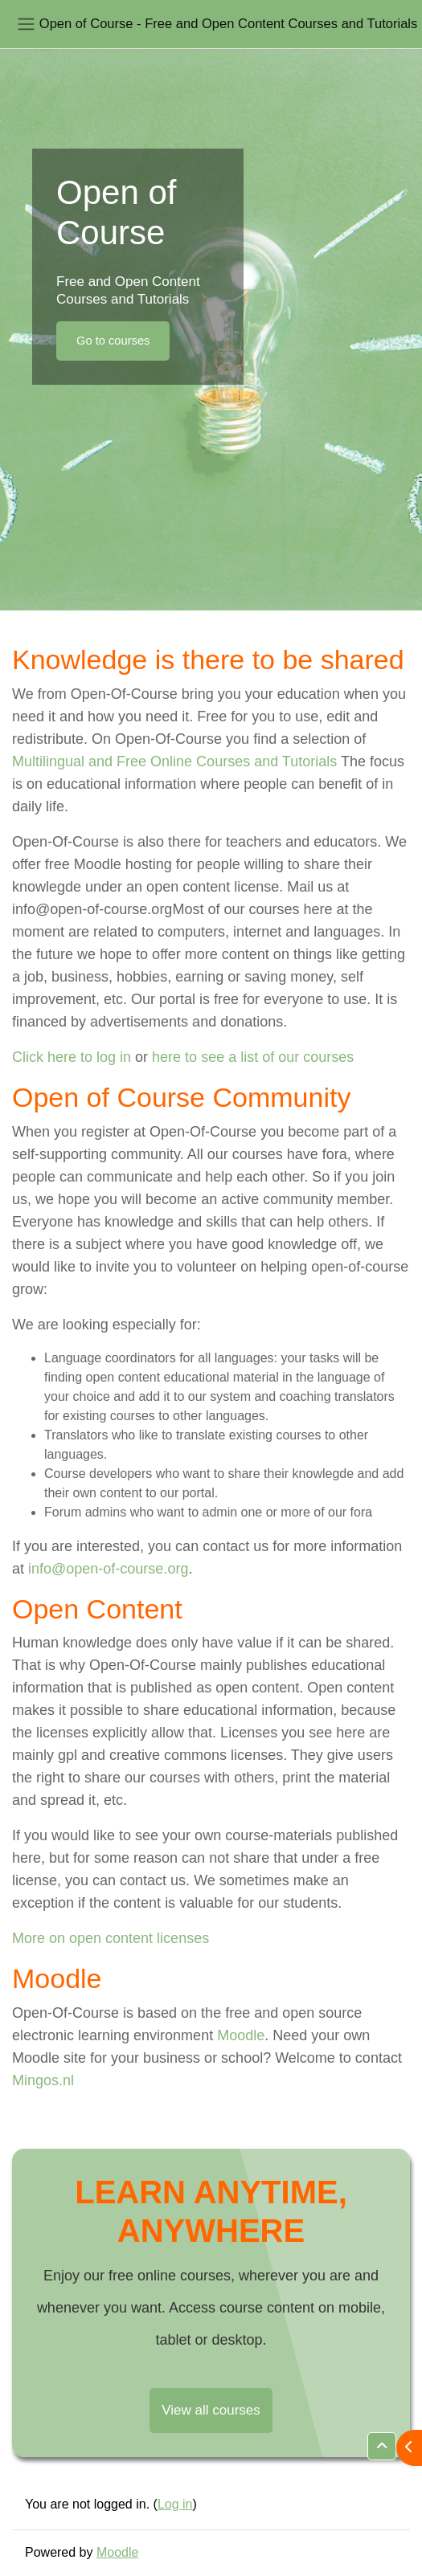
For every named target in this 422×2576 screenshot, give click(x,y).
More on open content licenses (110, 1938)
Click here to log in (71, 1057)
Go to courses (113, 340)
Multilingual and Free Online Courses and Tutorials (174, 761)
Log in (175, 2504)
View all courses (211, 2410)
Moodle (240, 2035)
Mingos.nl (43, 2080)
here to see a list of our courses (253, 1057)
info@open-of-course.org (108, 1569)
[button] (381, 2446)
